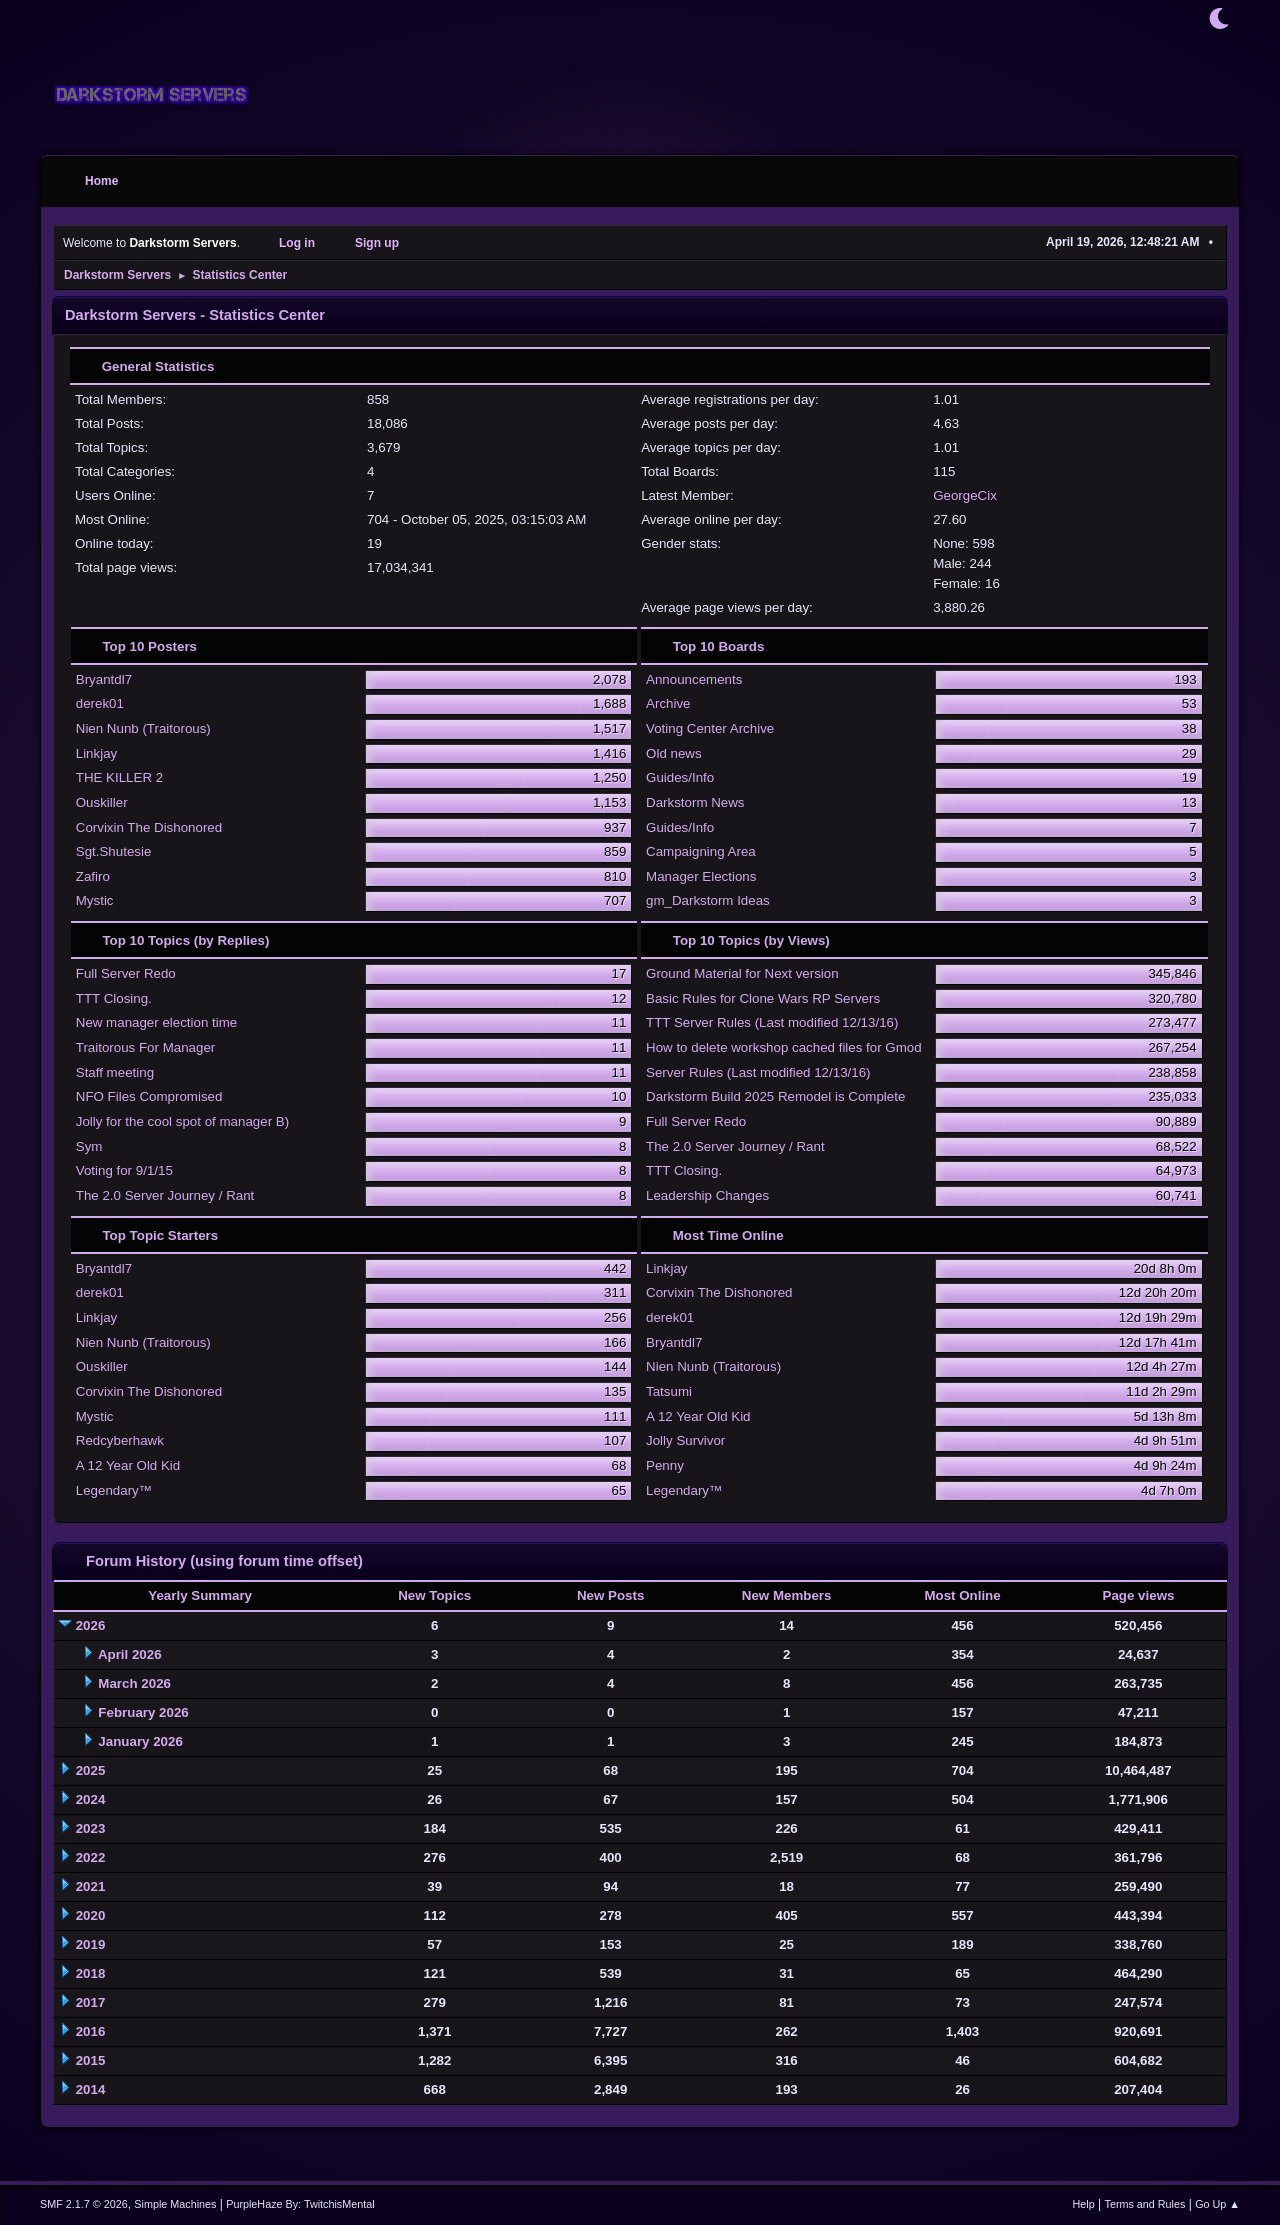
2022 (91, 1857)
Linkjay (97, 753)
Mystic (95, 900)
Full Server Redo (126, 973)
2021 (91, 1886)
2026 (91, 1625)
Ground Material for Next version (742, 973)
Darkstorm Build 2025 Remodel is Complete (775, 1096)
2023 (91, 1828)
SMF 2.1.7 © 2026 (84, 2204)
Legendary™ (114, 1490)
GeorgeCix (965, 495)
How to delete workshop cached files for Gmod (784, 1047)
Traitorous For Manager (146, 1047)
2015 (91, 2060)
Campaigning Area (701, 851)
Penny (665, 1465)
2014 (91, 2089)
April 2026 (130, 1654)
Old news (674, 753)
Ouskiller (102, 802)
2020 (91, 1915)
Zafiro (93, 876)
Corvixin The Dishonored (149, 827)
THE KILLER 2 (119, 777)
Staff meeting (115, 1072)
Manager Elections (701, 876)
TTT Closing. (114, 998)
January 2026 (140, 1741)
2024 (91, 1799)
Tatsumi (669, 1391)
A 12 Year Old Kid (128, 1465)
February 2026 (143, 1712)
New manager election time (157, 1022)
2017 (91, 2002)
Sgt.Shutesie (114, 851)
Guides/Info (680, 777)
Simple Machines (175, 2204)
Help (1084, 2204)
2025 (91, 1770)
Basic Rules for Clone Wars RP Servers (763, 998)
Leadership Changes (707, 1195)
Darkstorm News (695, 802)
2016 (91, 2031)
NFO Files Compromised (149, 1096)
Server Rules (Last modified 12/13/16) (758, 1072)
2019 (91, 1944)
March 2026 (134, 1683)
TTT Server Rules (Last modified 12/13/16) (772, 1022)
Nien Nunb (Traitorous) (143, 728)
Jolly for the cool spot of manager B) (182, 1121)
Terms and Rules (1145, 2204)
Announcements (694, 679)
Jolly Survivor (685, 1440)
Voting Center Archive (710, 728)
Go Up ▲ (1217, 2204)
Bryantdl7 (104, 679)
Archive (668, 703)
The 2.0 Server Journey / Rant (165, 1195)
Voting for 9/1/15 (124, 1170)
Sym (89, 1146)
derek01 (100, 703)
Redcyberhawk (120, 1440)
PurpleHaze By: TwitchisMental (300, 2204)
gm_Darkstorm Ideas (708, 900)
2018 (91, 1973)
